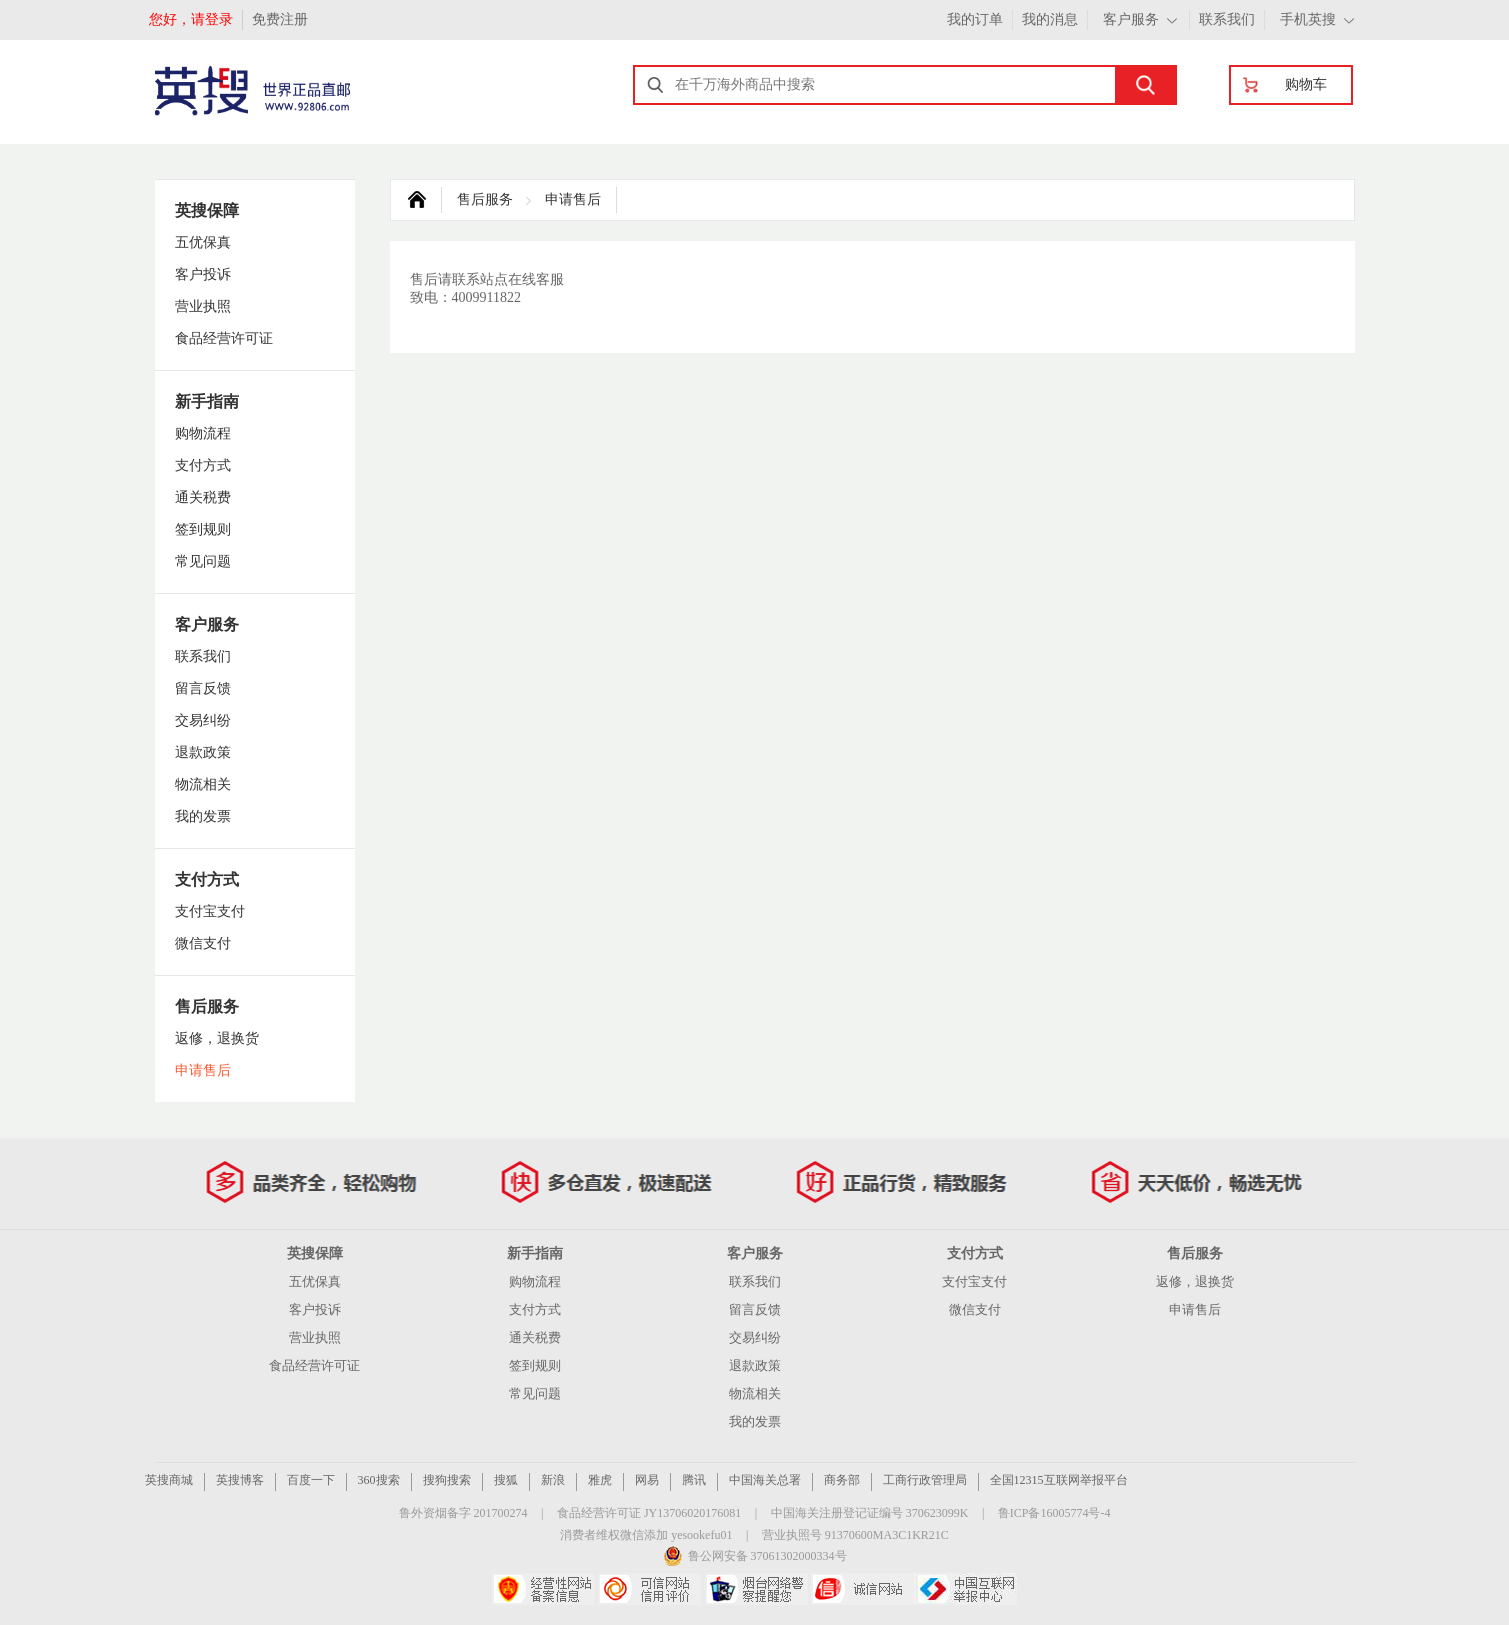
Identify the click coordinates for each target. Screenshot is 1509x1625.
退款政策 (203, 752)
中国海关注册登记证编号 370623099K (870, 1513)
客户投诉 (203, 274)
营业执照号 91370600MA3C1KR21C (855, 1535)
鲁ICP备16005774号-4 (1054, 1513)
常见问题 (203, 561)
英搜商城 (169, 1480)
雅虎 (600, 1480)
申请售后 (203, 1070)
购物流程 (203, 433)
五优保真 (203, 242)
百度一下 (311, 1480)
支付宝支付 (210, 911)
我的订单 (975, 19)
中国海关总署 (765, 1480)
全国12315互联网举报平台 (1059, 1480)
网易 (647, 1480)
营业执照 (203, 306)
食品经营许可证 (224, 338)
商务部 (842, 1480)
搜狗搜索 (447, 1480)
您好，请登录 (191, 19)
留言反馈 (203, 688)
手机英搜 (1308, 19)
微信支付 (203, 943)
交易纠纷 (203, 720)
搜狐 (506, 1480)
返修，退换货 (217, 1038)
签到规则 (203, 529)
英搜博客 (240, 1480)
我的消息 (1050, 19)
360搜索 (379, 1480)
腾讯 (694, 1480)
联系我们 (1227, 19)
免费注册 (280, 19)
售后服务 (485, 199)
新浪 (553, 1480)
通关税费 (203, 497)
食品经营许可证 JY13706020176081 (649, 1513)
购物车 (1306, 84)
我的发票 (203, 816)
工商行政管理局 (925, 1480)
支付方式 (203, 465)
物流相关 (203, 784)
